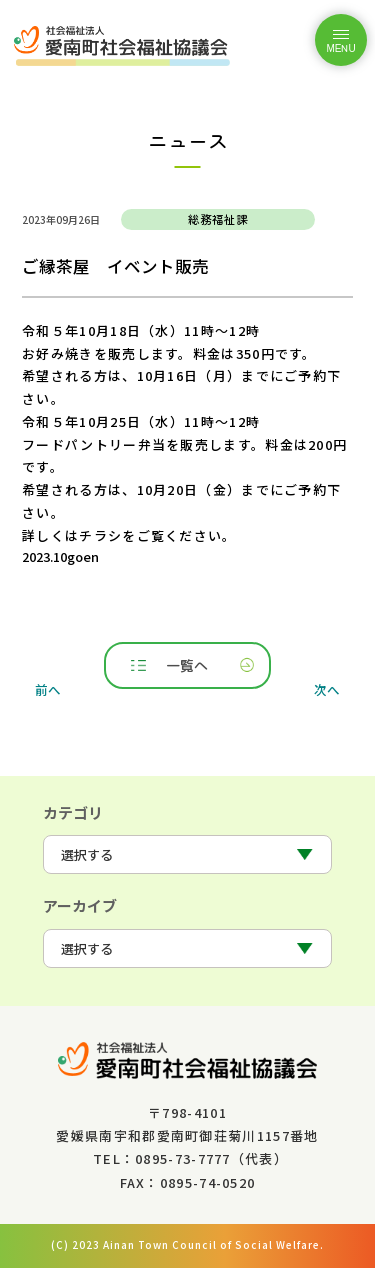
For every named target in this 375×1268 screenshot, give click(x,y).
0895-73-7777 (183, 1158)
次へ (327, 689)
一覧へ (187, 665)
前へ (48, 689)
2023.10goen (60, 556)
